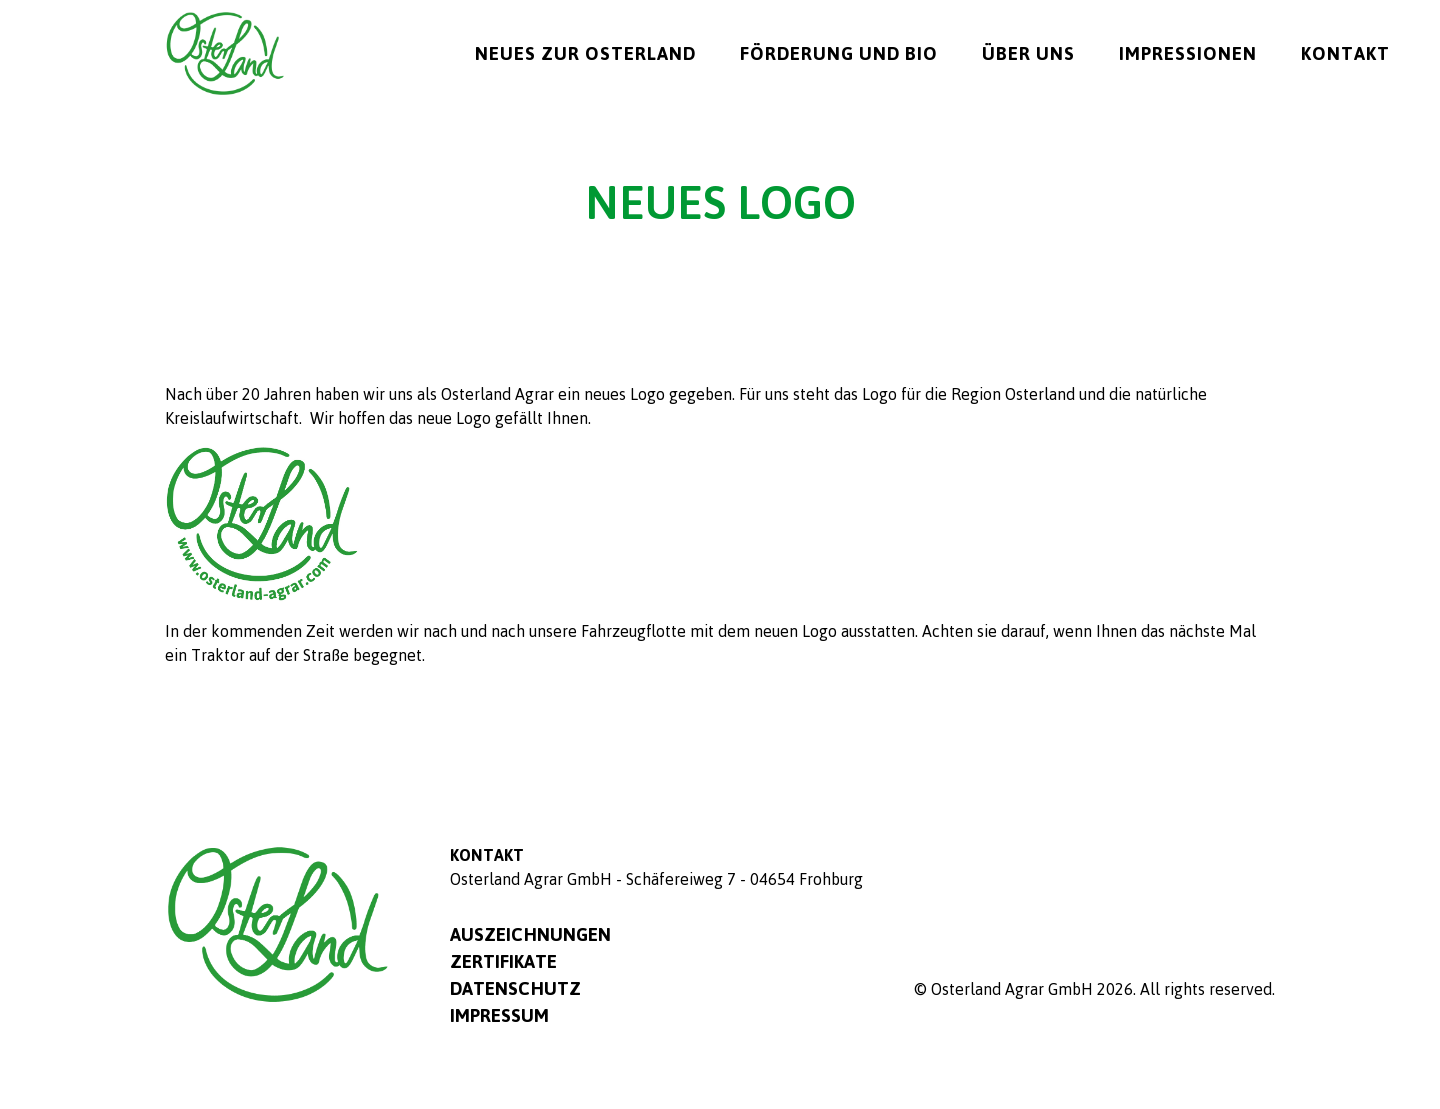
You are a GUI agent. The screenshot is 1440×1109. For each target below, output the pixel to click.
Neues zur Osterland (585, 53)
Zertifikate (503, 961)
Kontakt (1345, 53)
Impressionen (1188, 53)
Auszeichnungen (530, 934)
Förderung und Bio (839, 53)
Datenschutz (515, 988)
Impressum (499, 1015)
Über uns (1028, 53)
